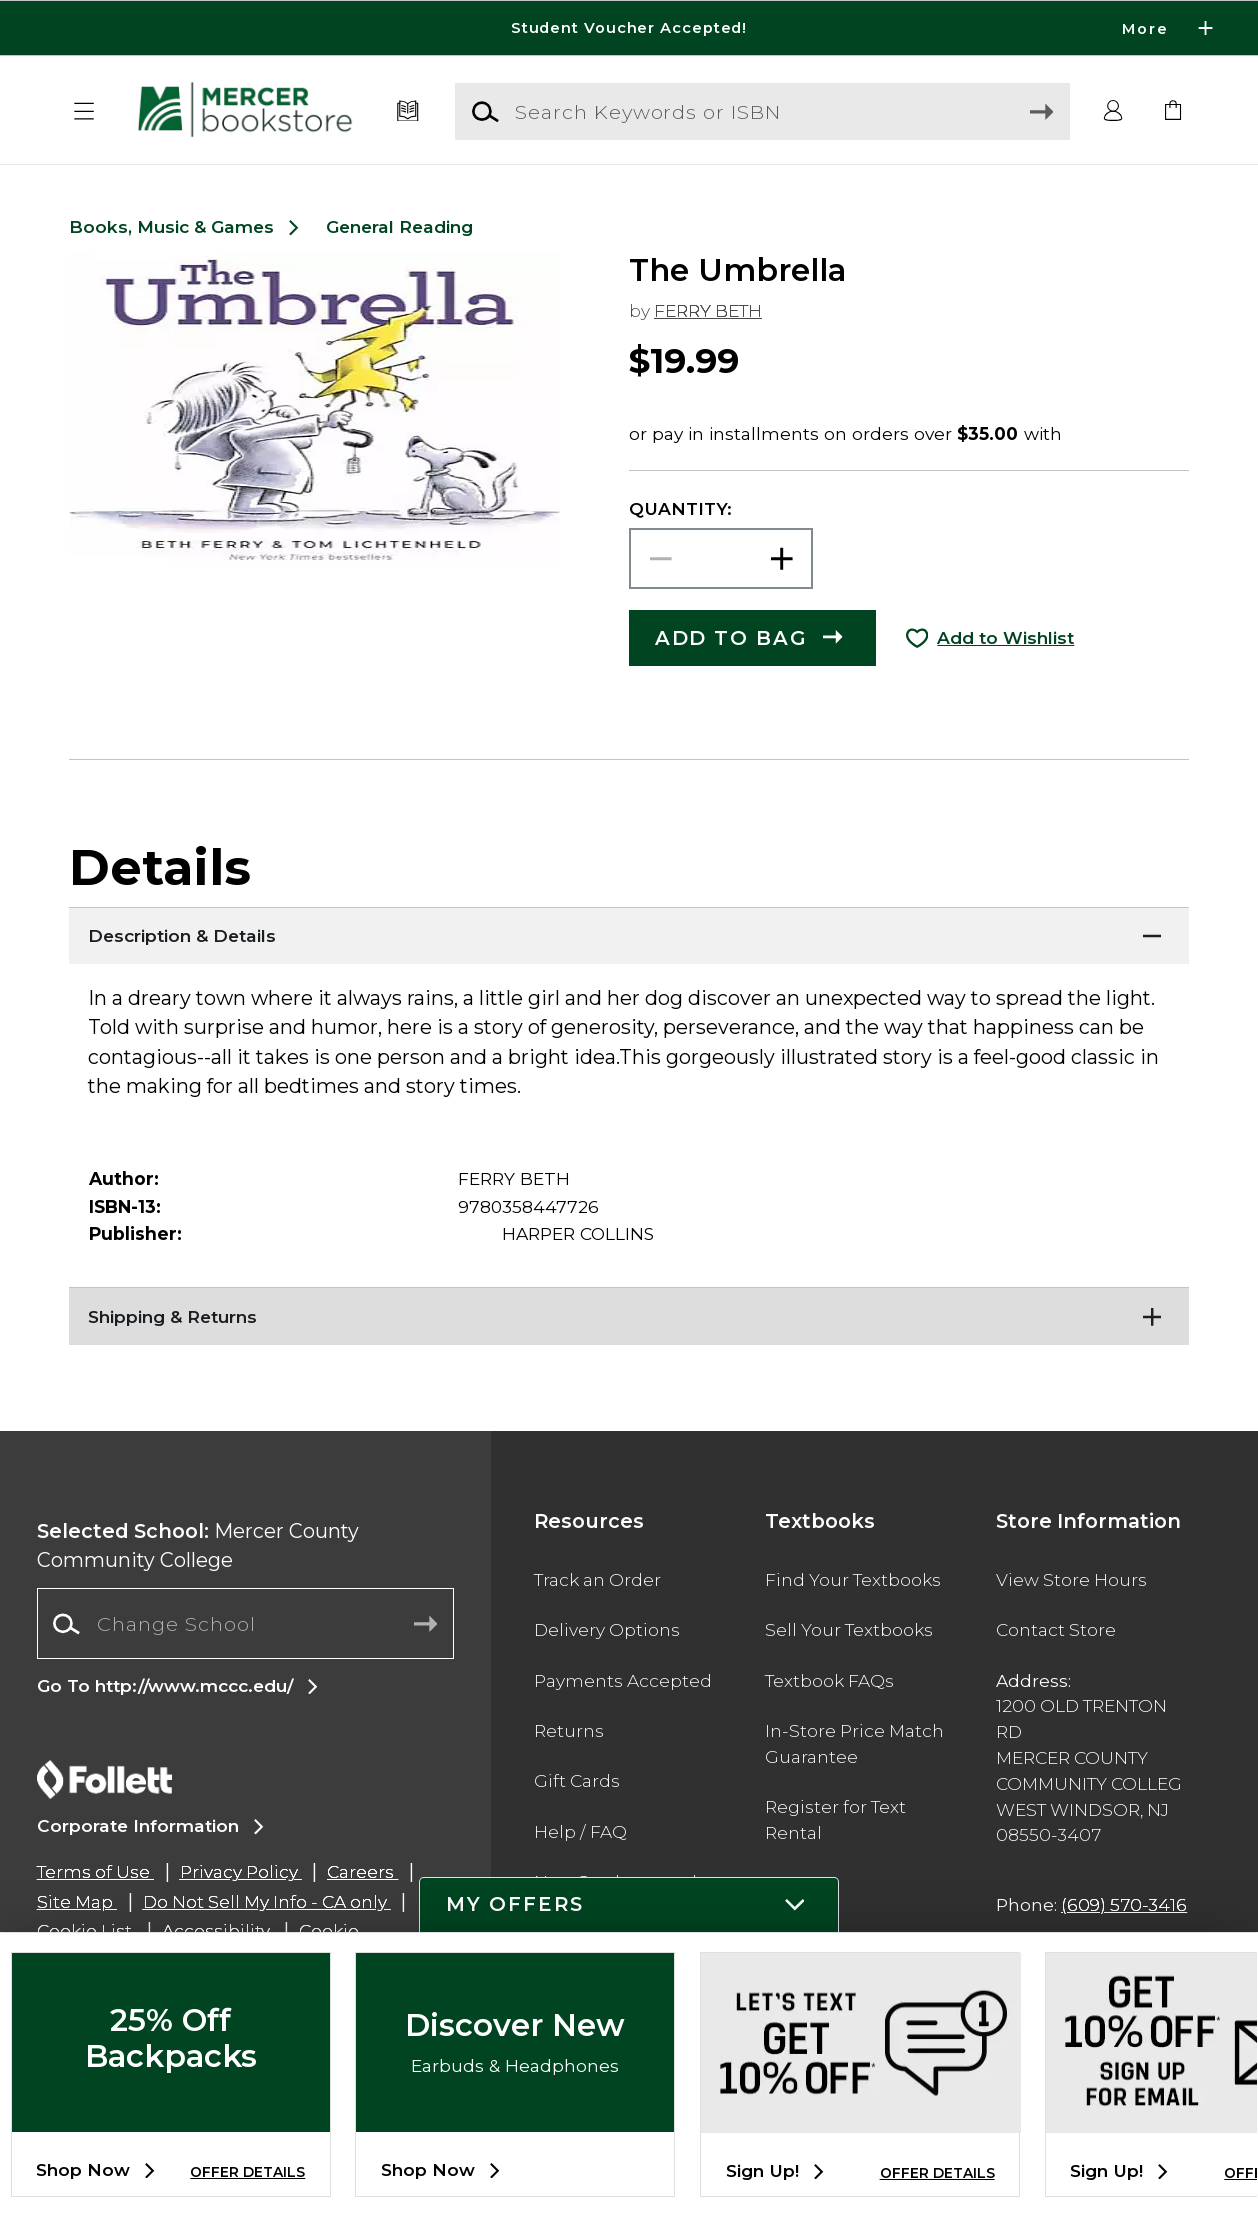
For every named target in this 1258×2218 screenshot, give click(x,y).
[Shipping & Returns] (629, 1312)
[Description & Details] (629, 932)
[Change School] (245, 1623)
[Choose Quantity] (721, 558)
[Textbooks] (408, 112)
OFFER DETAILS (247, 2172)
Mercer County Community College (198, 1545)
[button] (84, 112)
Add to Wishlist (1005, 637)
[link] (1173, 112)
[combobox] (245, 1624)
